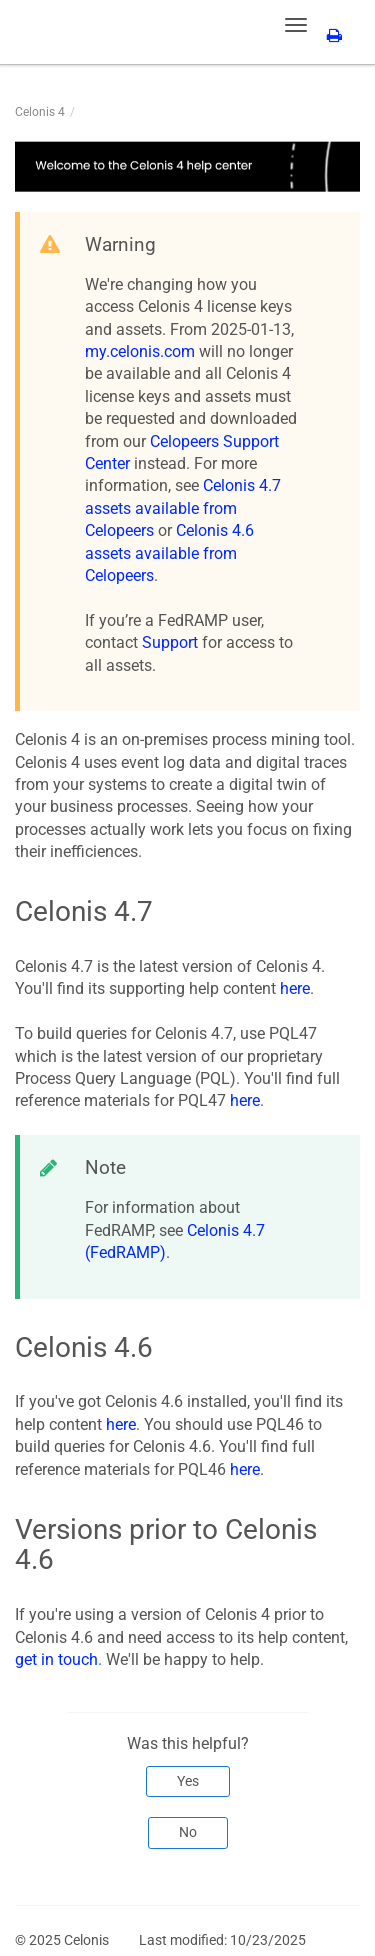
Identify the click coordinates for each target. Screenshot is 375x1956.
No (188, 1832)
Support (170, 642)
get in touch (56, 1659)
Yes (188, 1781)
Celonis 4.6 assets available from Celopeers (169, 553)
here (295, 988)
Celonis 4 (40, 112)
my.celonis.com (140, 351)
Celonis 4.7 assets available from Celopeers (183, 508)
